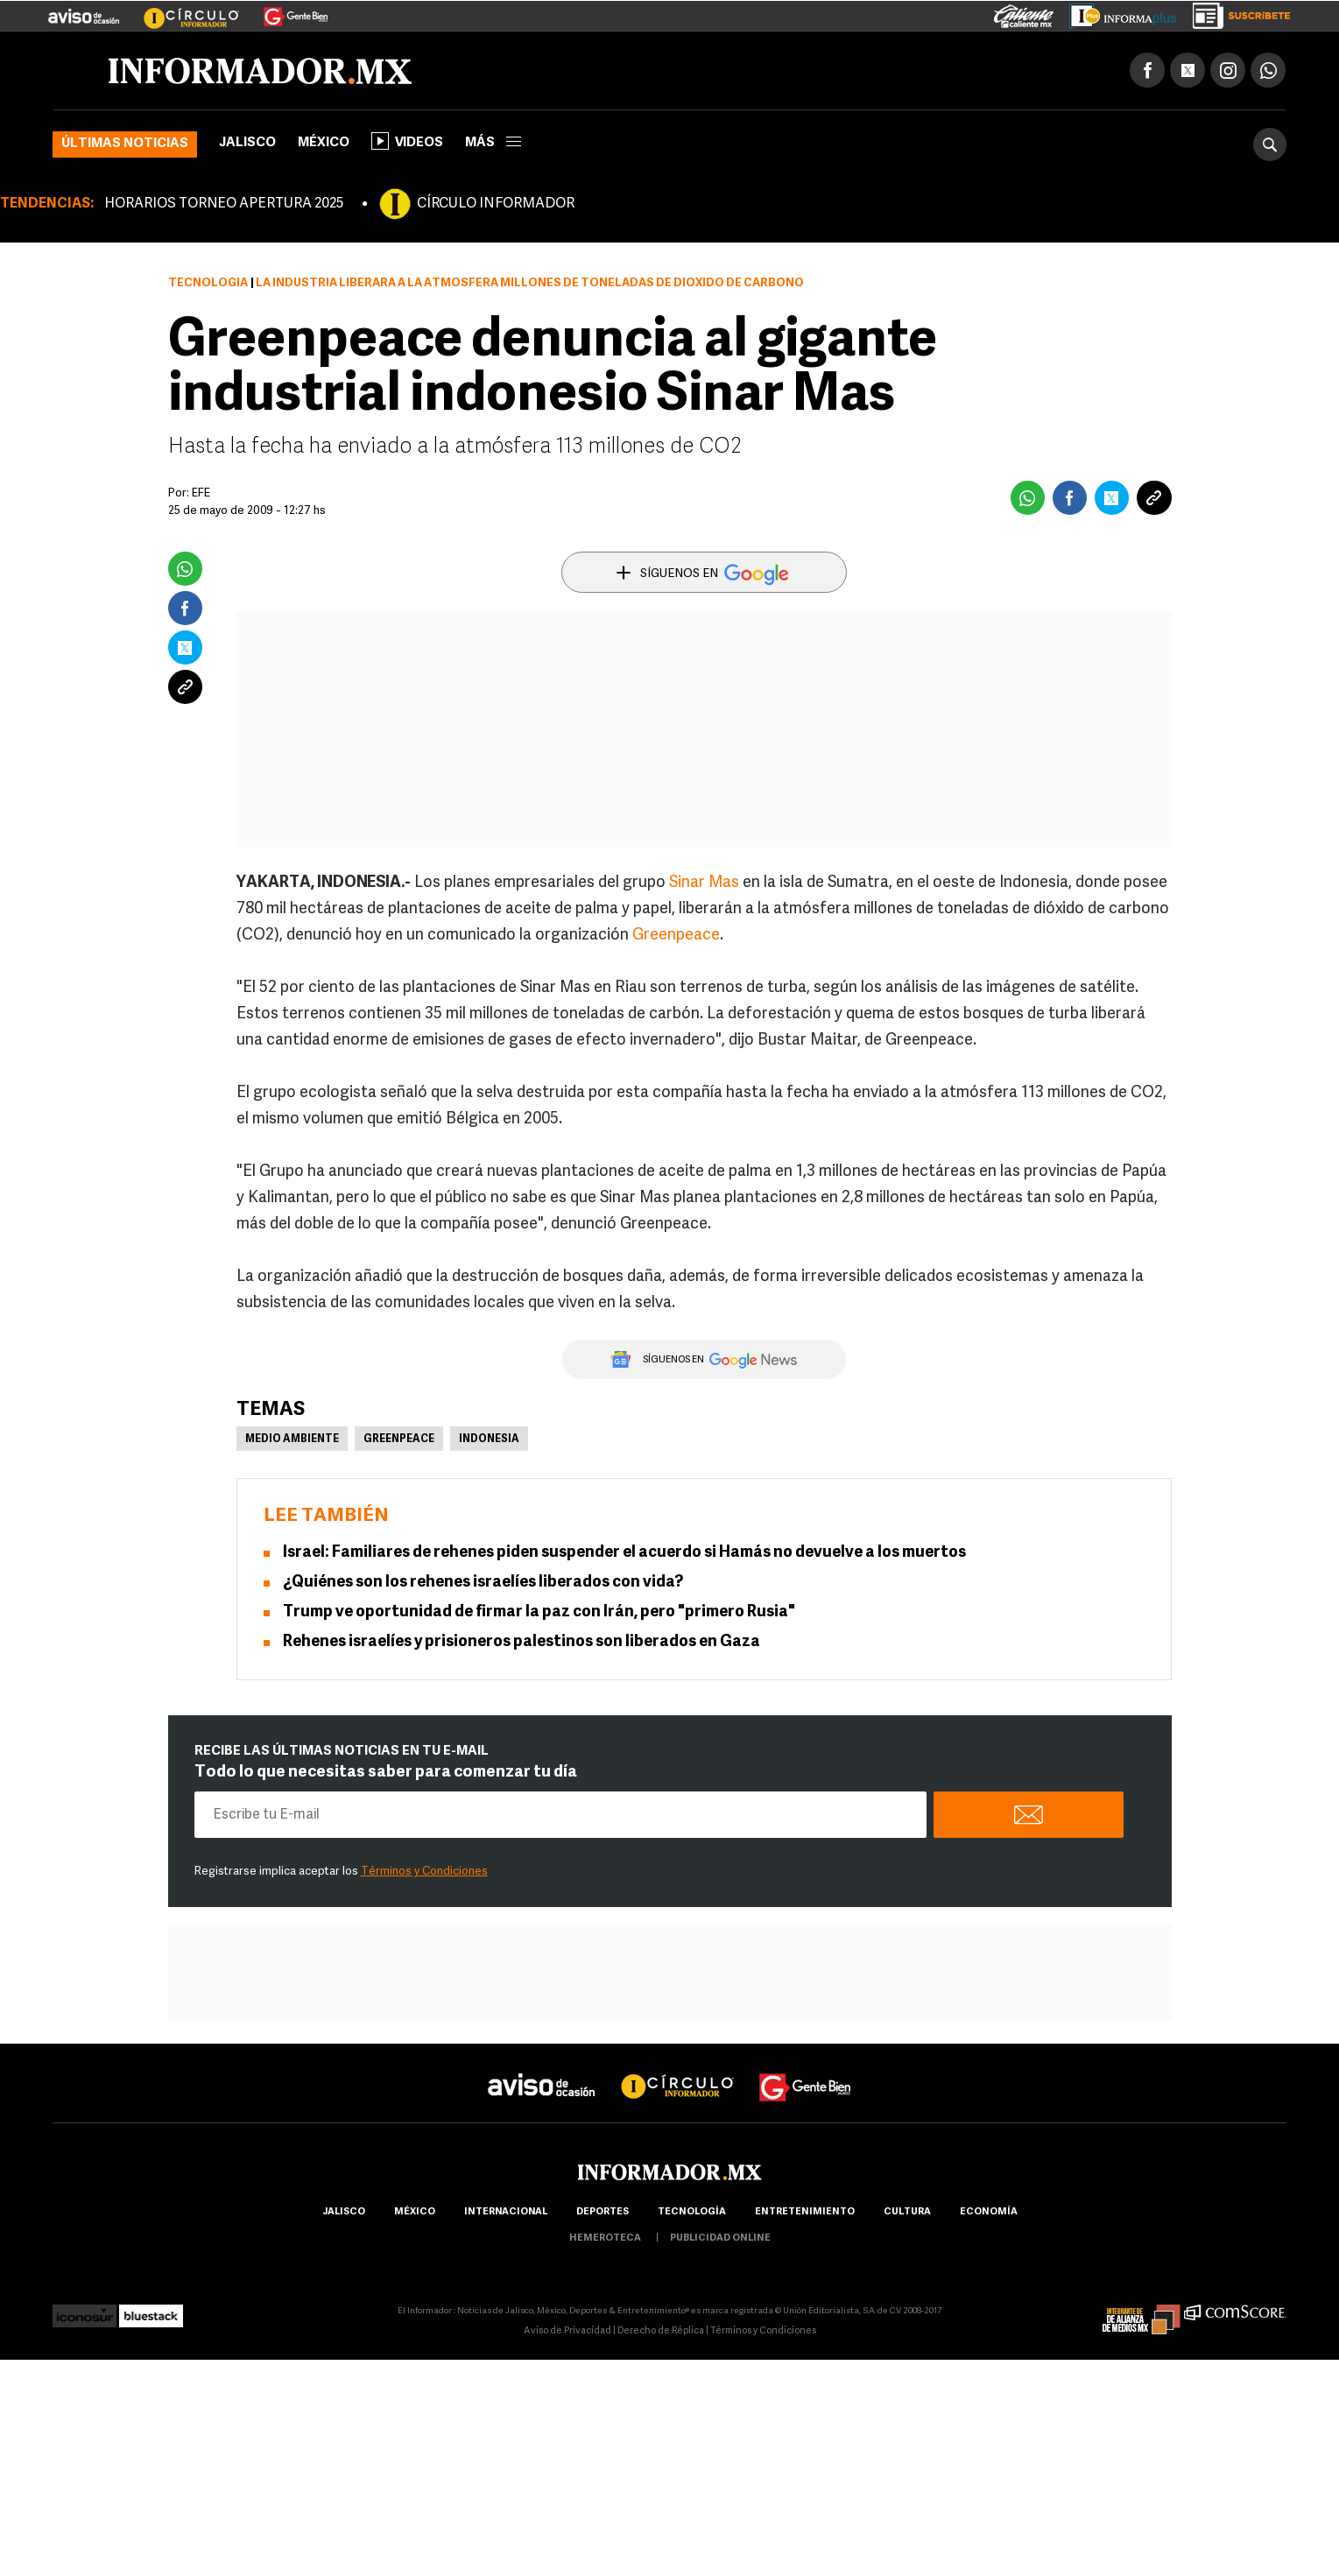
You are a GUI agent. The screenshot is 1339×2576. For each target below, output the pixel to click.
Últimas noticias (124, 144)
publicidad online (720, 2239)
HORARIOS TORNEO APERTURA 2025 (223, 205)
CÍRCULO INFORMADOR (495, 205)
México (323, 144)
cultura (907, 2213)
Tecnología (208, 284)
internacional (505, 2213)
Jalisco (247, 144)
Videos (407, 142)
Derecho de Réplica (660, 2332)
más (493, 144)
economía (989, 2213)
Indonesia (489, 1440)
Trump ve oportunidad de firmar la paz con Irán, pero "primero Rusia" (539, 1613)
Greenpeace (676, 936)
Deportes (602, 2213)
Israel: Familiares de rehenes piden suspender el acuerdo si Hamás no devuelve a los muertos (624, 1553)
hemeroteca (605, 2239)
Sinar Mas (704, 884)
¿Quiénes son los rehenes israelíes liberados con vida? (483, 1583)
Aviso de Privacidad (567, 2332)
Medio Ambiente (292, 1440)
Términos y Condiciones (424, 1872)
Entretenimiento (805, 2213)
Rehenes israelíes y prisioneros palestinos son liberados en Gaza (521, 1643)
